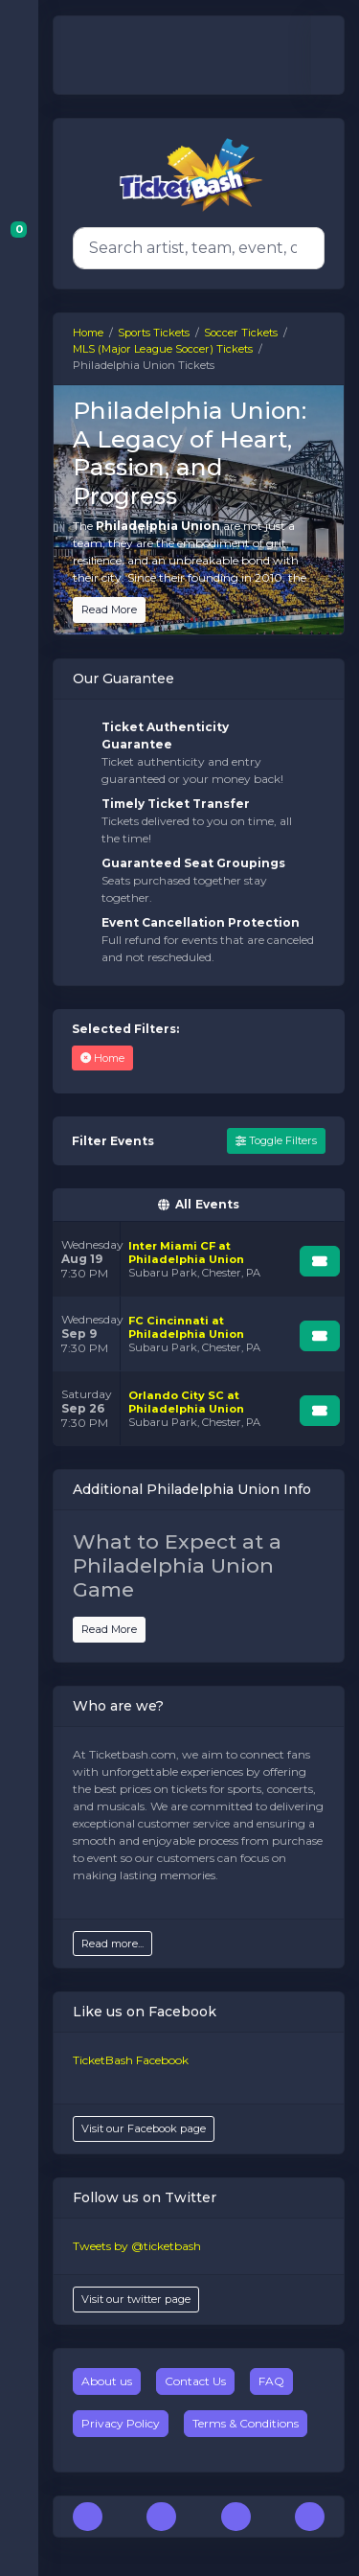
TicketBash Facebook (131, 2060)
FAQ (271, 2381)
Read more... (112, 1943)
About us (106, 2381)
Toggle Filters (276, 1140)
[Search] (195, 248)
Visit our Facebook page (143, 2128)
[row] (199, 1259)
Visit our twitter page (136, 2299)
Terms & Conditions (245, 2423)
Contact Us (195, 2381)
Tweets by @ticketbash (137, 2246)
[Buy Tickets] (320, 1261)
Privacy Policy (120, 2423)
